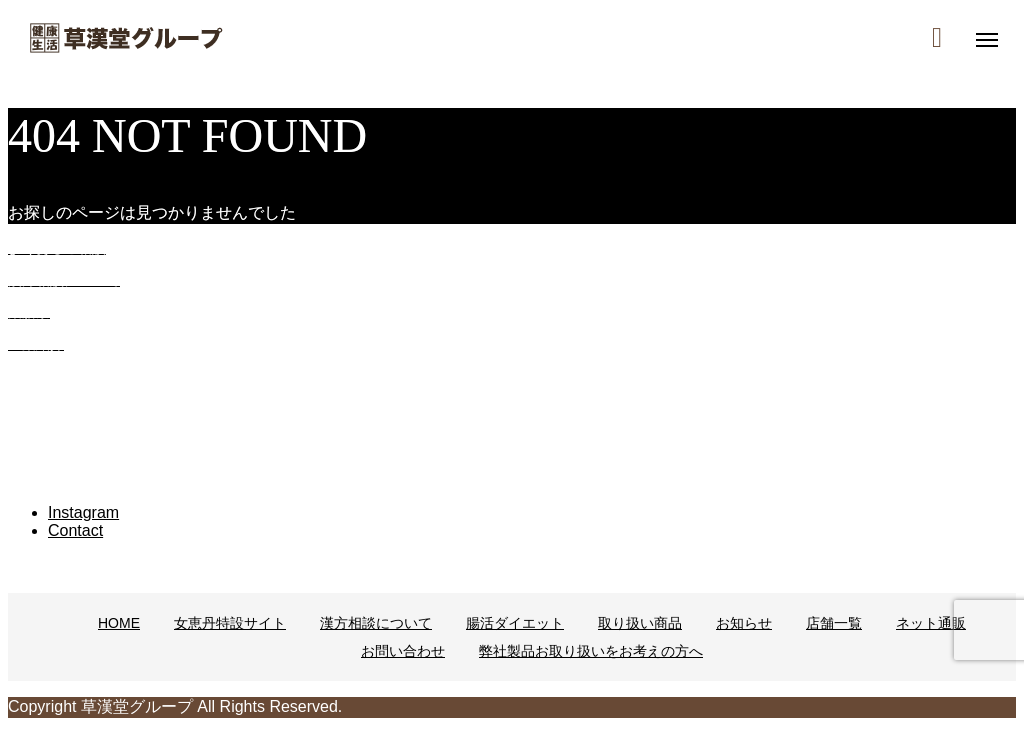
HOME (119, 623)
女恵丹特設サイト (230, 623)
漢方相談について (376, 623)
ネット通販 (931, 623)
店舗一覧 (834, 623)
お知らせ (744, 623)
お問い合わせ (403, 651)
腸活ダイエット (515, 623)
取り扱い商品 (640, 623)
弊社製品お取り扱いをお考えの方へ (591, 651)
